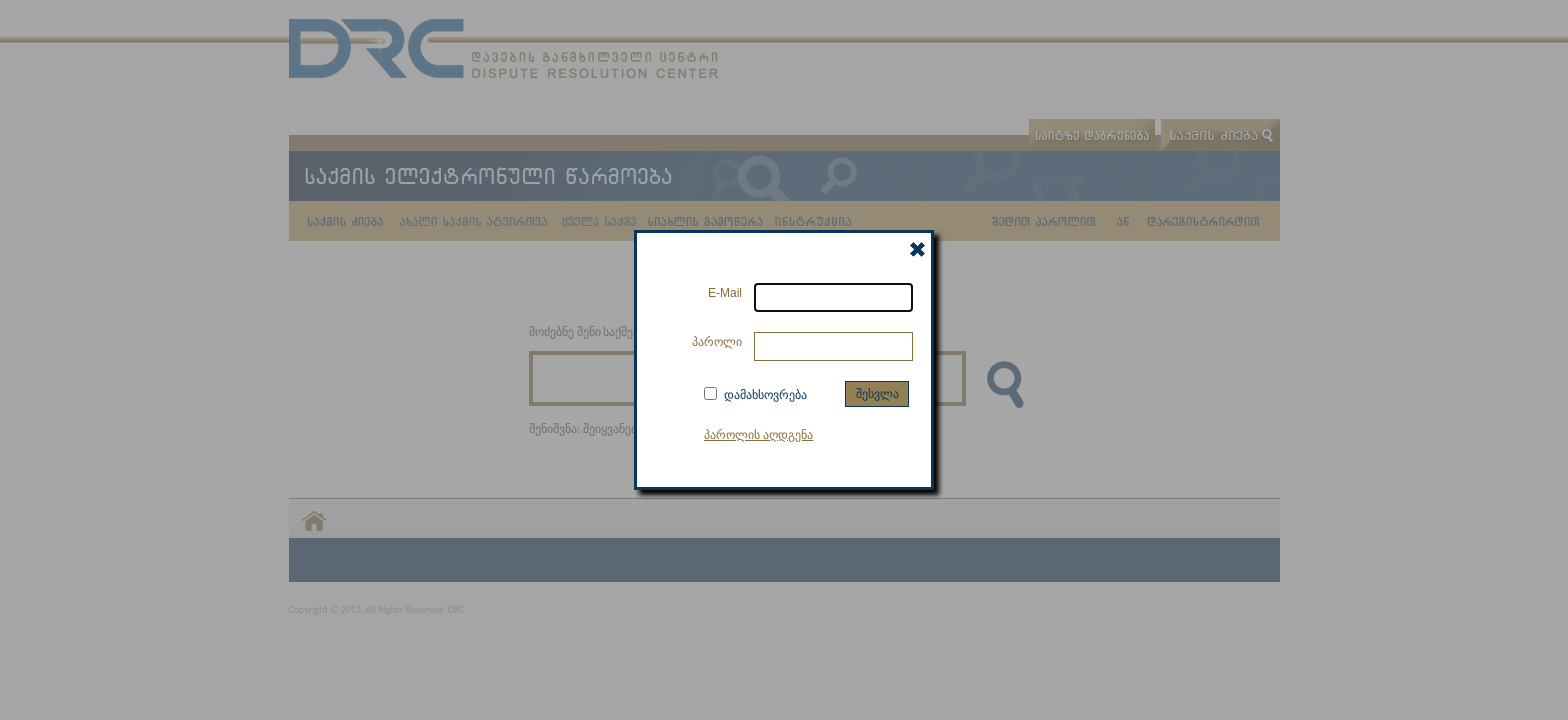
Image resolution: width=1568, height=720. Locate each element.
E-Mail (725, 293)
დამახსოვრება (765, 395)
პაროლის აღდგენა (758, 435)
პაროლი (717, 342)
